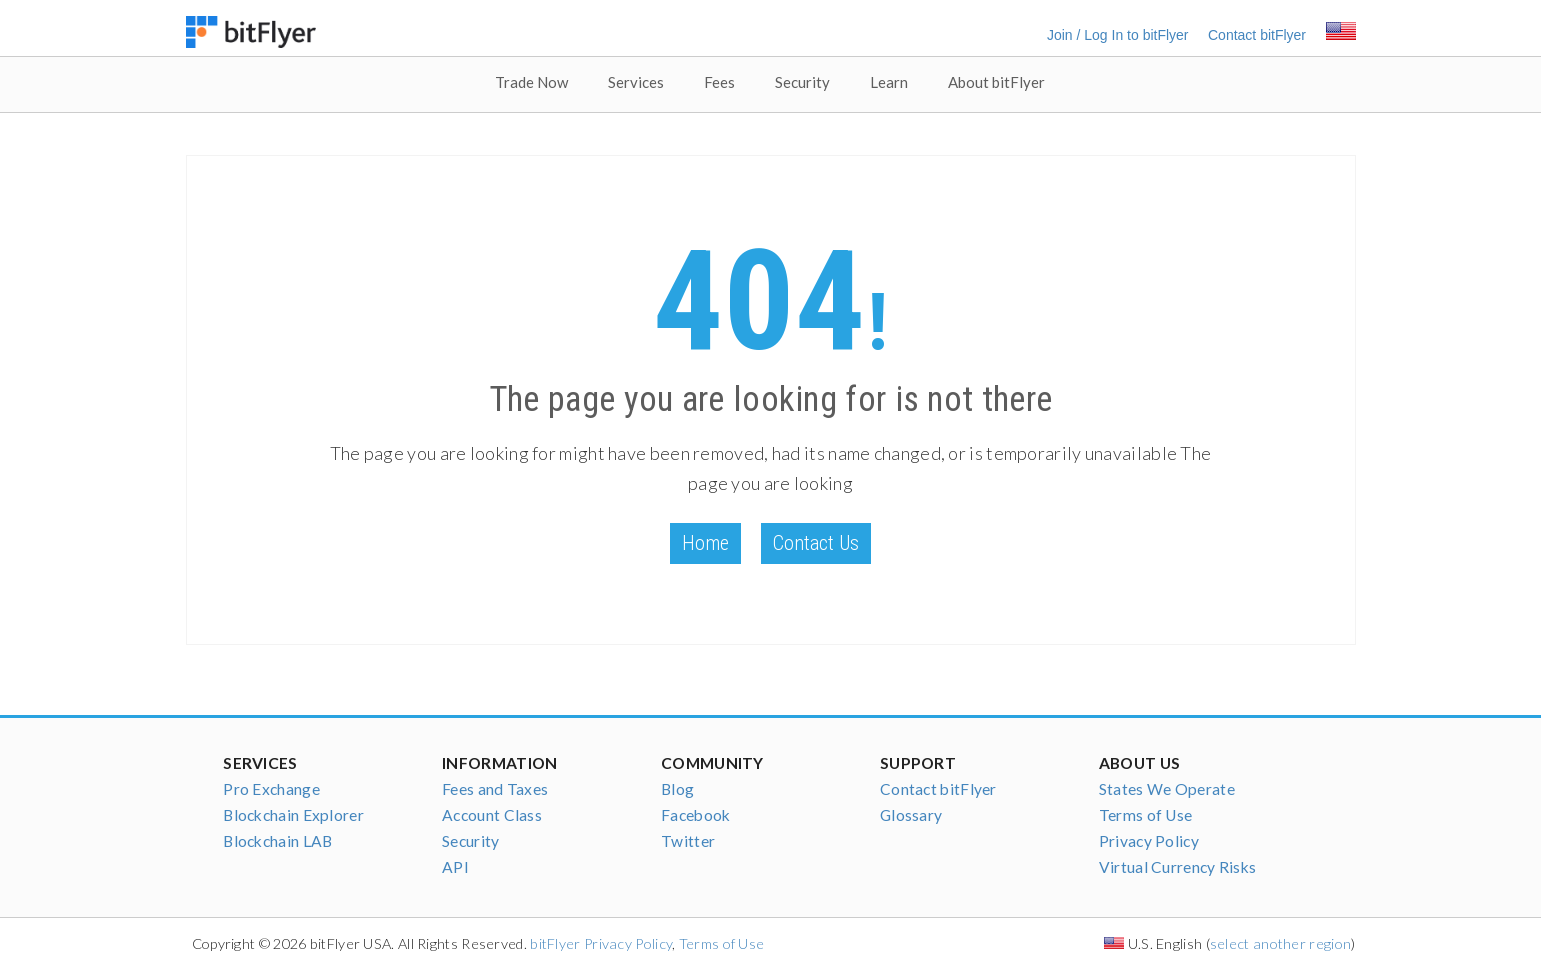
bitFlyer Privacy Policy (601, 943)
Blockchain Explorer (293, 815)
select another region (1280, 943)
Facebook (695, 815)
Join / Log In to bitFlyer (1118, 35)
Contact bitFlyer (1257, 35)
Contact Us (816, 543)
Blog (677, 789)
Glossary (911, 815)
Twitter (688, 841)
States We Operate (1167, 789)
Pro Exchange (271, 789)
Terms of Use (1146, 815)
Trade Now (531, 82)
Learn (889, 82)
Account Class (492, 815)
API (455, 867)
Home (705, 543)
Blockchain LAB (277, 841)
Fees (719, 82)
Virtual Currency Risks (1178, 867)
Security (802, 82)
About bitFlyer (996, 82)
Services (636, 82)
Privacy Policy (1149, 841)
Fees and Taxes (495, 789)
